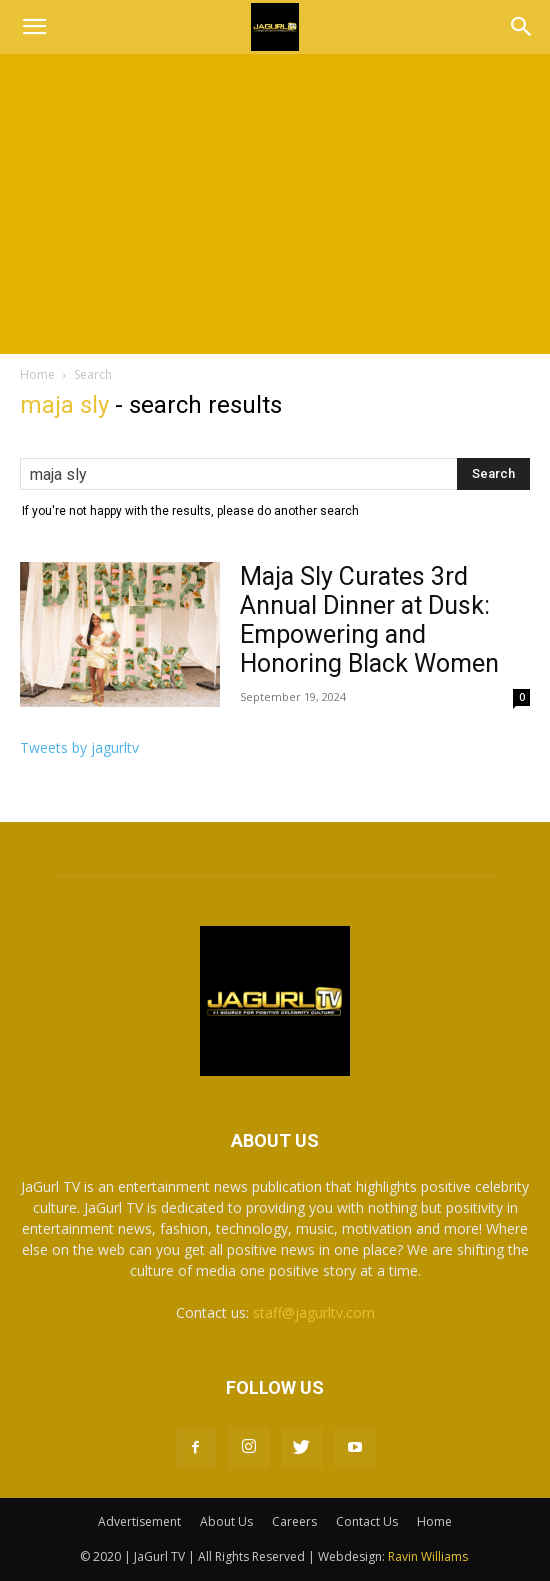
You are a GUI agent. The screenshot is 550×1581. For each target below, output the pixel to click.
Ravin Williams (429, 1556)
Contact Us (367, 1521)
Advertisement (139, 1521)
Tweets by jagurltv (79, 747)
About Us (226, 1521)
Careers (294, 1521)
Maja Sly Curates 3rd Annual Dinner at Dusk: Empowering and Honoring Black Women (369, 620)
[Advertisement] (275, 204)
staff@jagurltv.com (314, 1312)
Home (37, 374)
